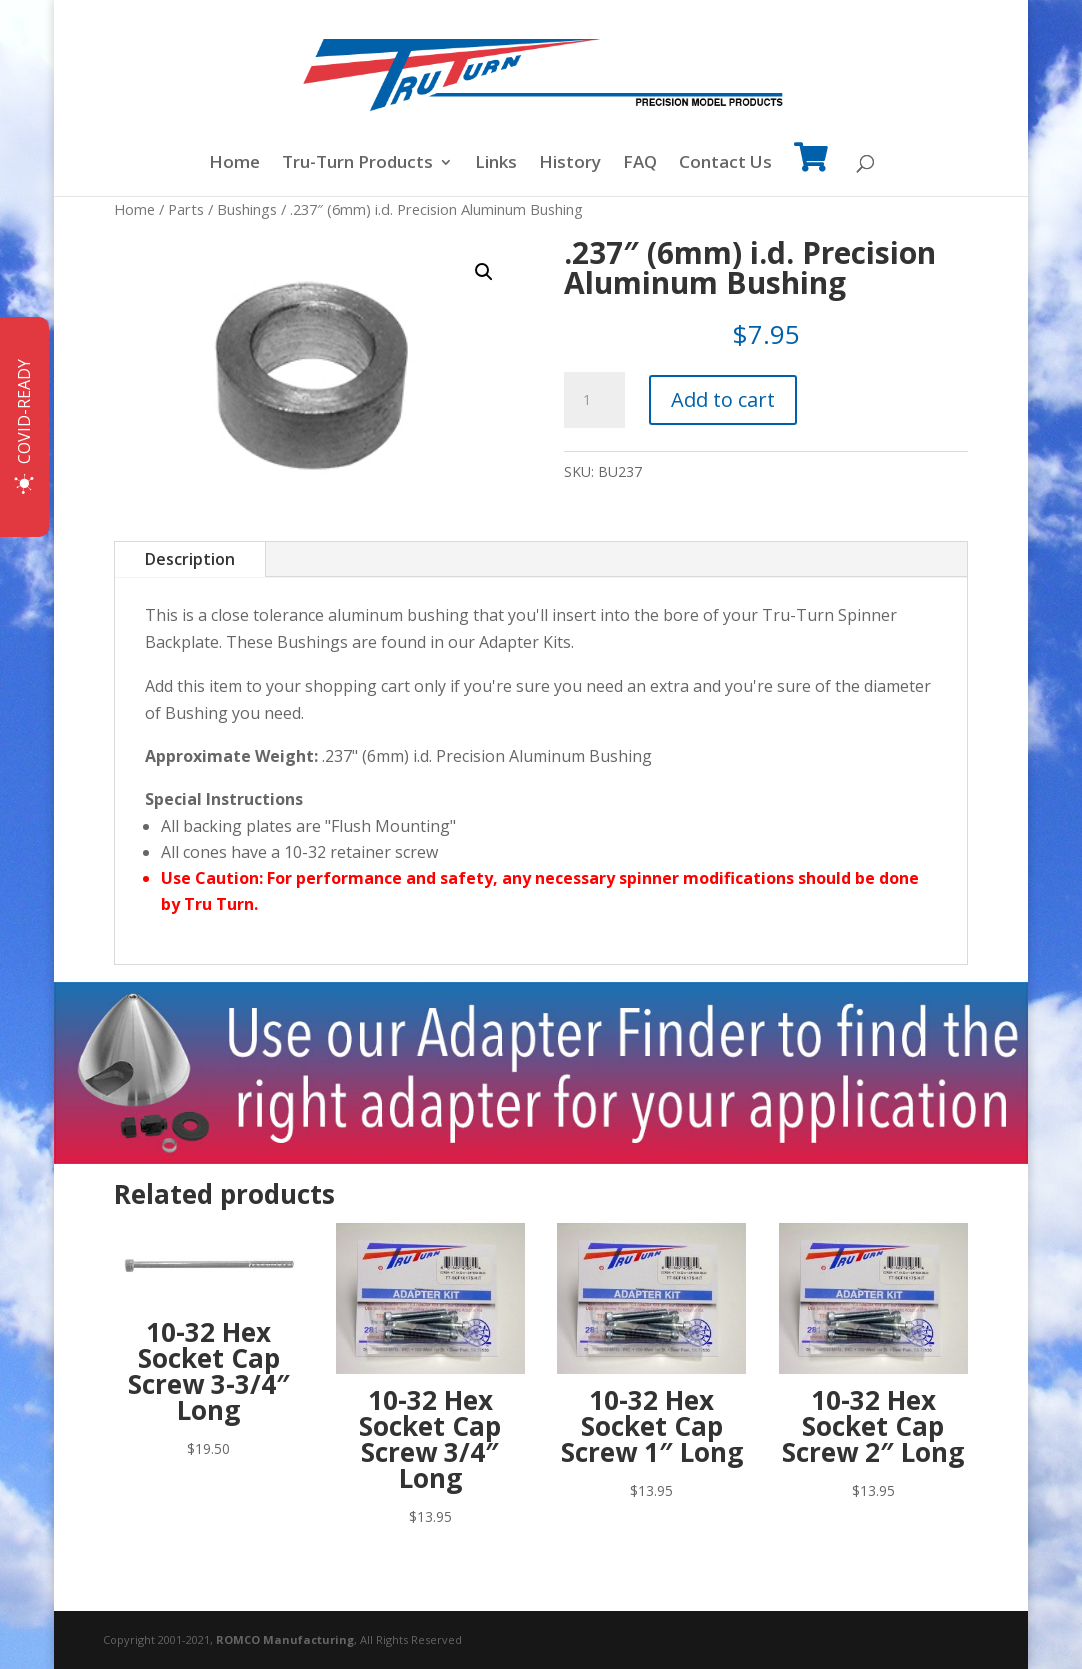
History (570, 164)
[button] (484, 272)
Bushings (247, 209)
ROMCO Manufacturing (285, 1639)
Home (234, 164)
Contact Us (725, 164)
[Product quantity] (594, 400)
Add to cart (723, 399)
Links (496, 164)
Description (190, 559)
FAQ (640, 164)
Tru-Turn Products (357, 164)
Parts (186, 209)
